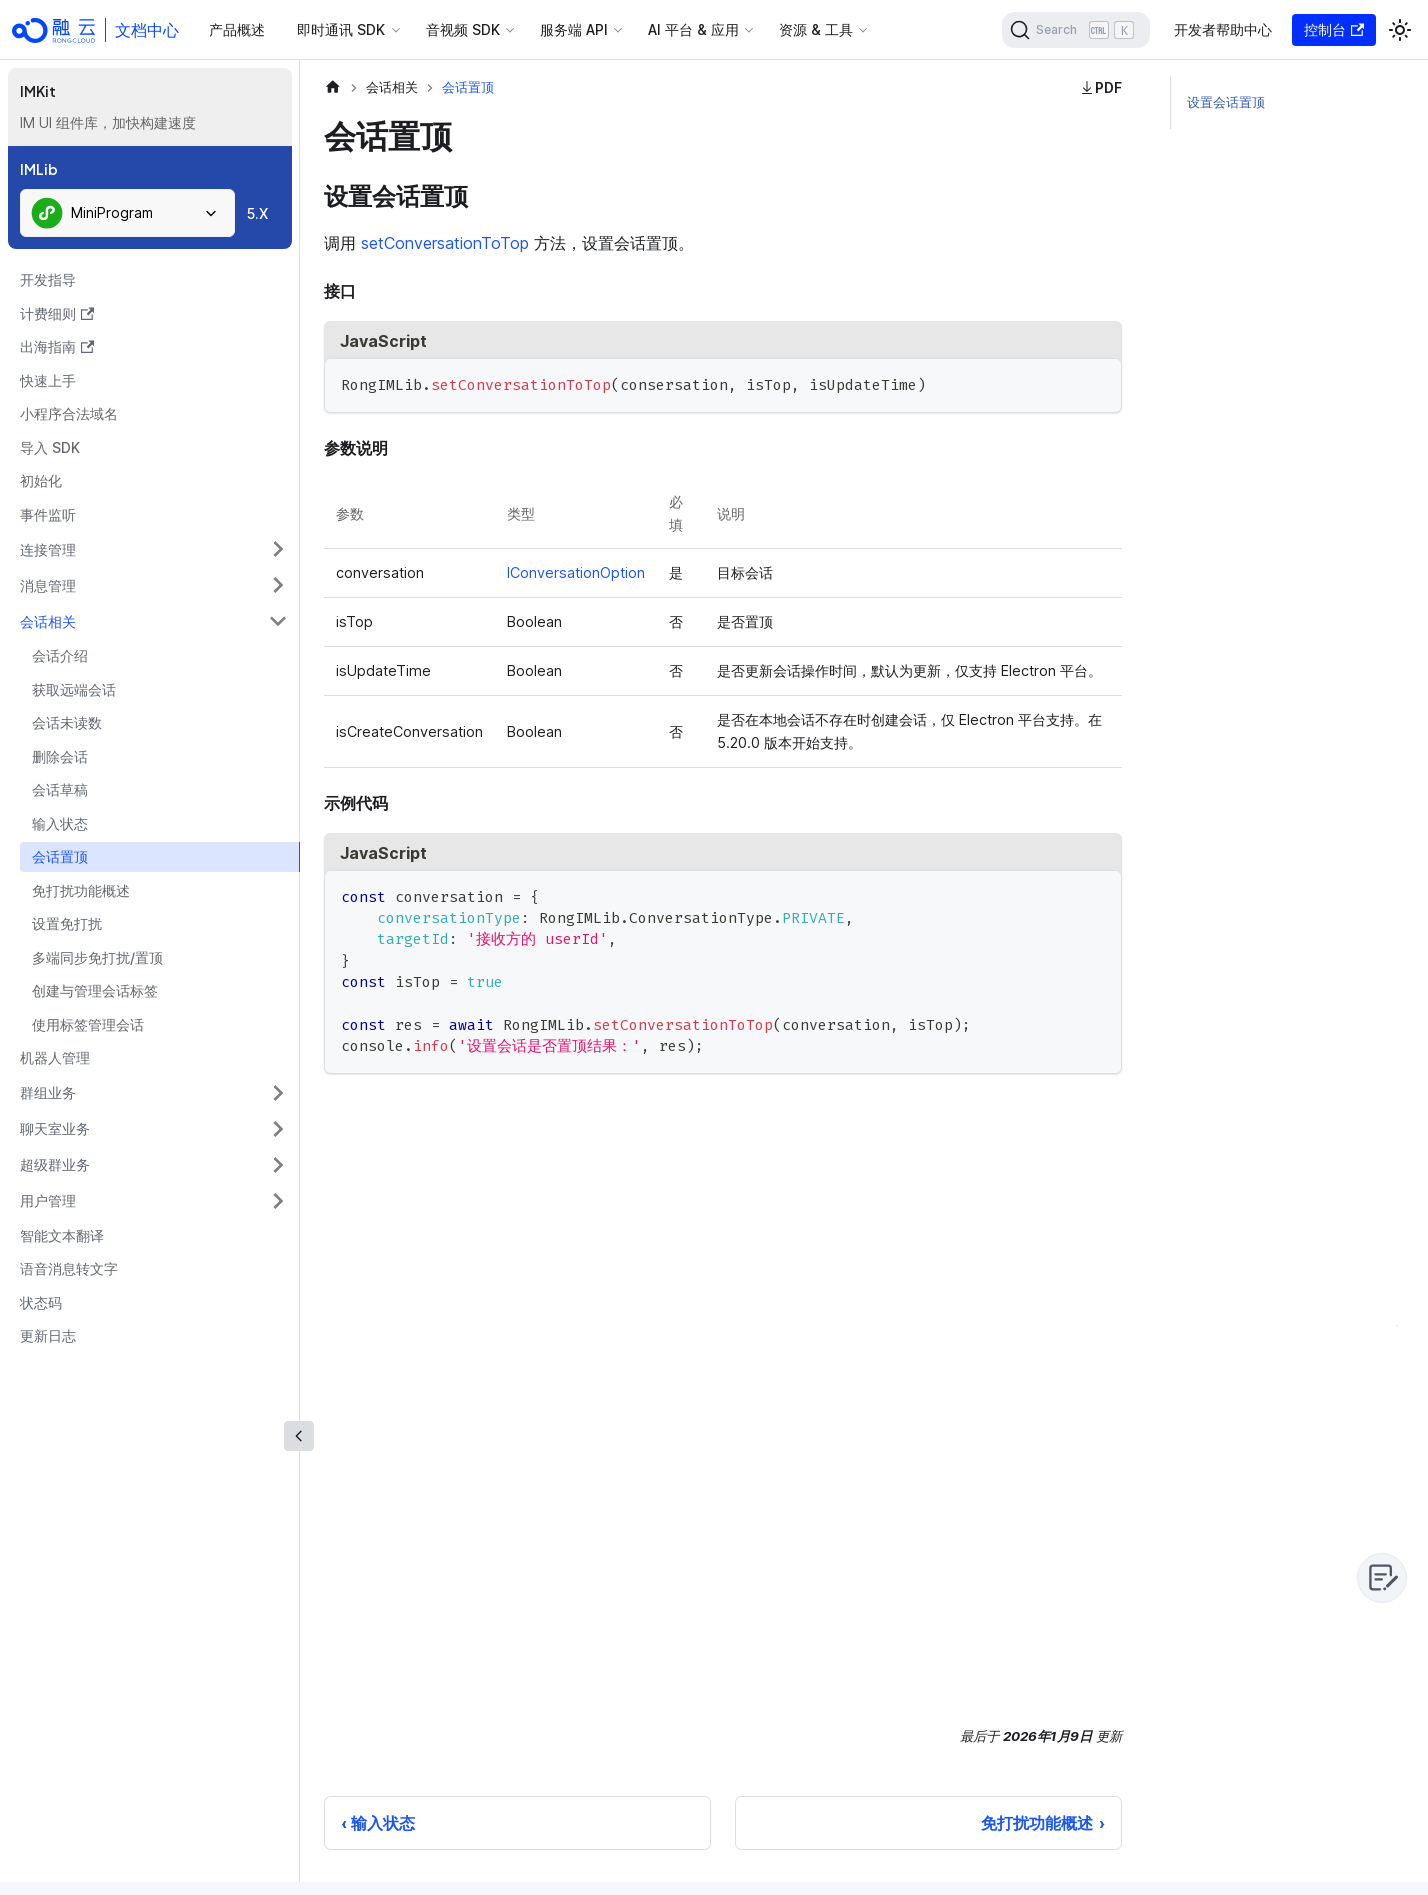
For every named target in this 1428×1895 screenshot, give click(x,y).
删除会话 (60, 756)
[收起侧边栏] (299, 1436)
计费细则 (57, 313)
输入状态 (60, 823)
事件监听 (48, 514)
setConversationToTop (445, 243)
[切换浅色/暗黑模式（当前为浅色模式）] (1400, 30)
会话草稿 (60, 789)
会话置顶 (60, 856)
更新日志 (48, 1335)
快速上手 (48, 380)
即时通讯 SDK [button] (341, 29)
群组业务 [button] (48, 1092)
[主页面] (333, 87)
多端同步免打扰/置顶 (97, 957)
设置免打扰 (67, 923)
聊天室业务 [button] (55, 1128)
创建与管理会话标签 (95, 990)
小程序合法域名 (69, 413)
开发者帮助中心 (1223, 29)
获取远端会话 (74, 689)
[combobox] (127, 213)
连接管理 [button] (48, 549)
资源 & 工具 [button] (816, 29)
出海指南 (57, 346)
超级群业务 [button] (55, 1164)
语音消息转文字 (69, 1268)
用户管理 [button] (48, 1200)
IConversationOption (576, 572)
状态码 (41, 1302)
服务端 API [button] (574, 29)
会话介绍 (60, 655)
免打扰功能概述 (81, 890)
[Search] (1076, 30)
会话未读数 (67, 722)
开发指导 (48, 279)
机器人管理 (55, 1057)
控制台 (1334, 29)
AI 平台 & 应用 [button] (693, 29)
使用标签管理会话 (88, 1024)
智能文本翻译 (62, 1235)
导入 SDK (50, 447)
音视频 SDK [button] (463, 29)
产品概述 (237, 29)
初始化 (41, 480)
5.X (257, 213)
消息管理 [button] (48, 585)
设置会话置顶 (1226, 102)
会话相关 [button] (48, 621)
